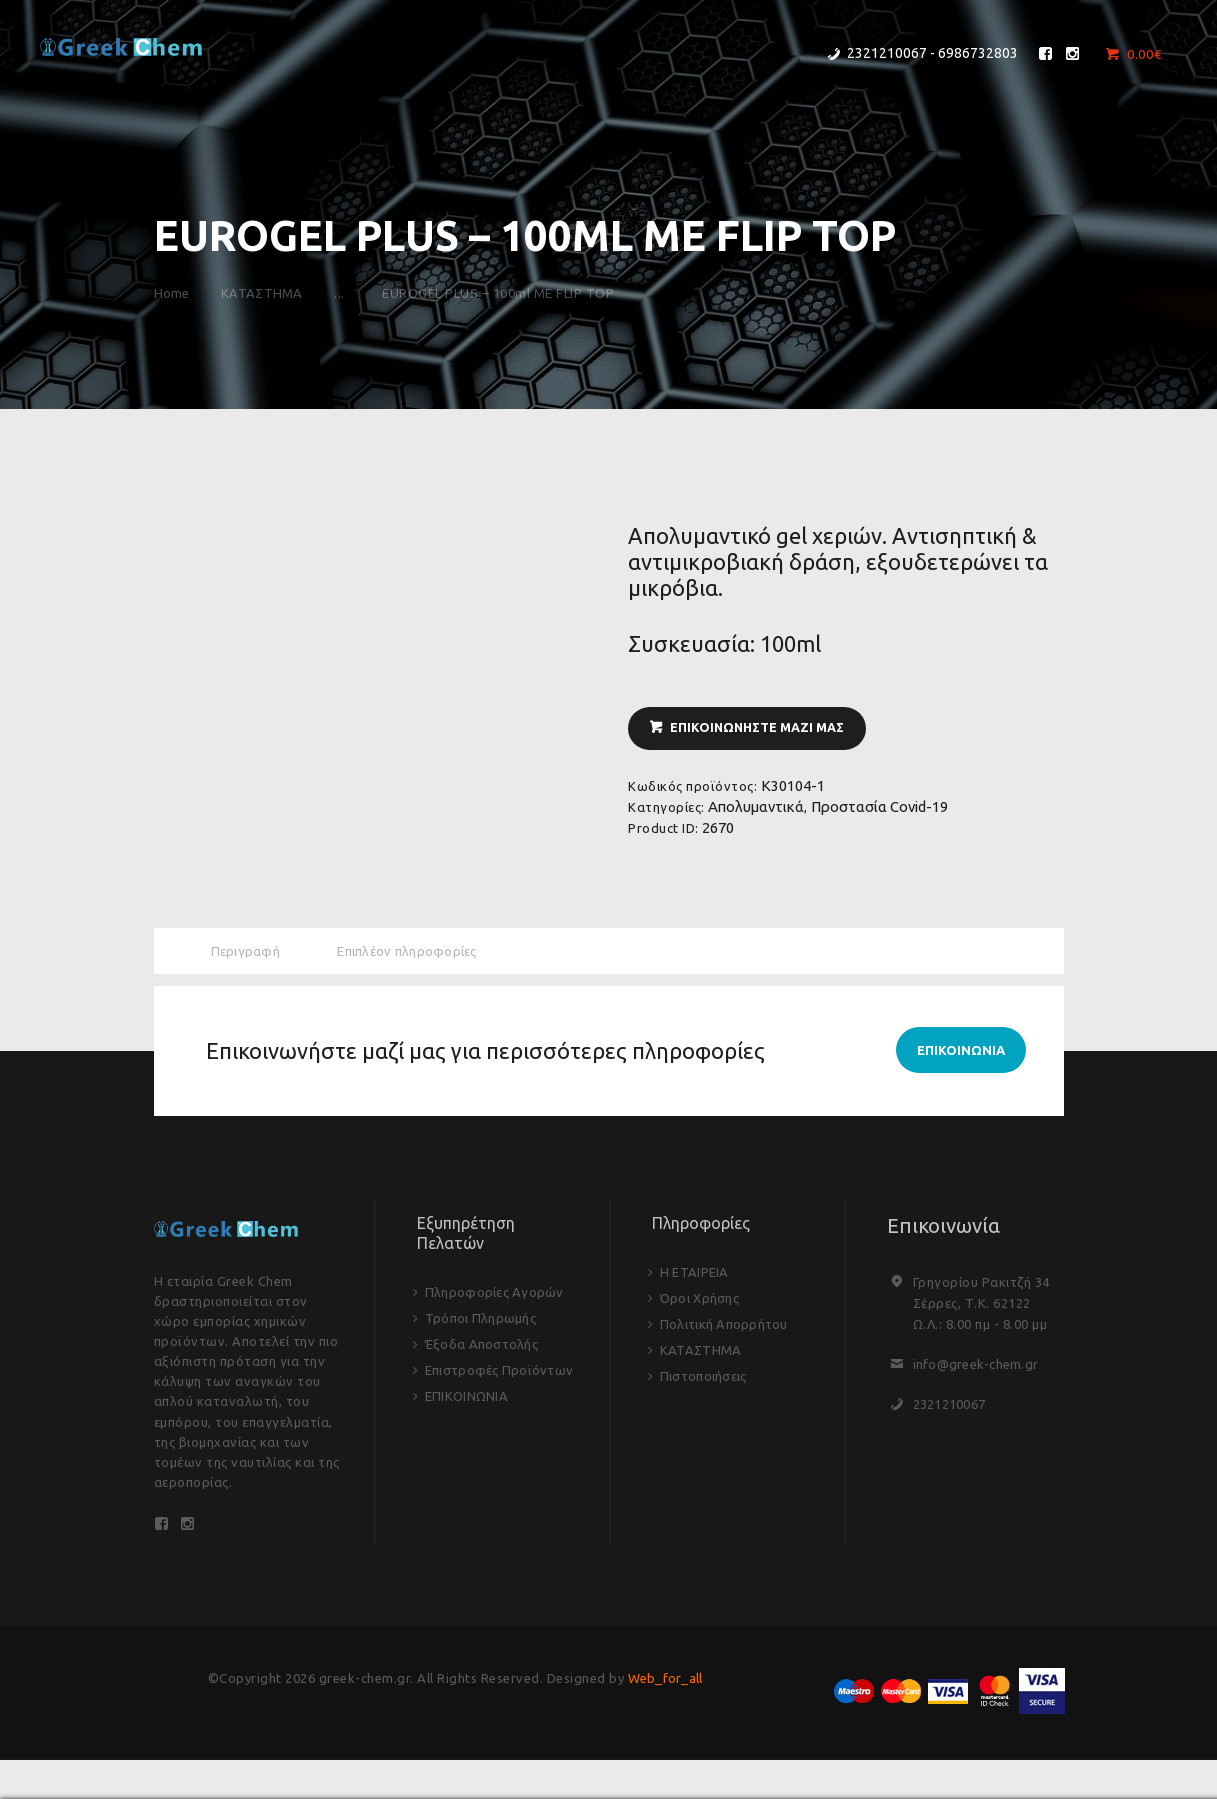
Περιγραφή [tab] (247, 951)
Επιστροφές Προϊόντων (501, 1373)
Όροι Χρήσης (701, 1301)
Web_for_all (665, 1686)
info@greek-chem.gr (978, 1368)
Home (172, 293)
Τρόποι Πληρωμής (482, 1321)
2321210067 (950, 1408)
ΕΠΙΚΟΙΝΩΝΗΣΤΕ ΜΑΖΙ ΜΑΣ (761, 729)
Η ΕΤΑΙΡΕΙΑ (695, 1275)
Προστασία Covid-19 (879, 808)
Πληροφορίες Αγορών (496, 1295)
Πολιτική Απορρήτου (726, 1327)
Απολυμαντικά (756, 808)
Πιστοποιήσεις (705, 1379)
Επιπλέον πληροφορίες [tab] (412, 951)
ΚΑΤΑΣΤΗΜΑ (270, 293)
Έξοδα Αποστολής (483, 1347)
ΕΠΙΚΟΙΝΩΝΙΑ (468, 1399)
